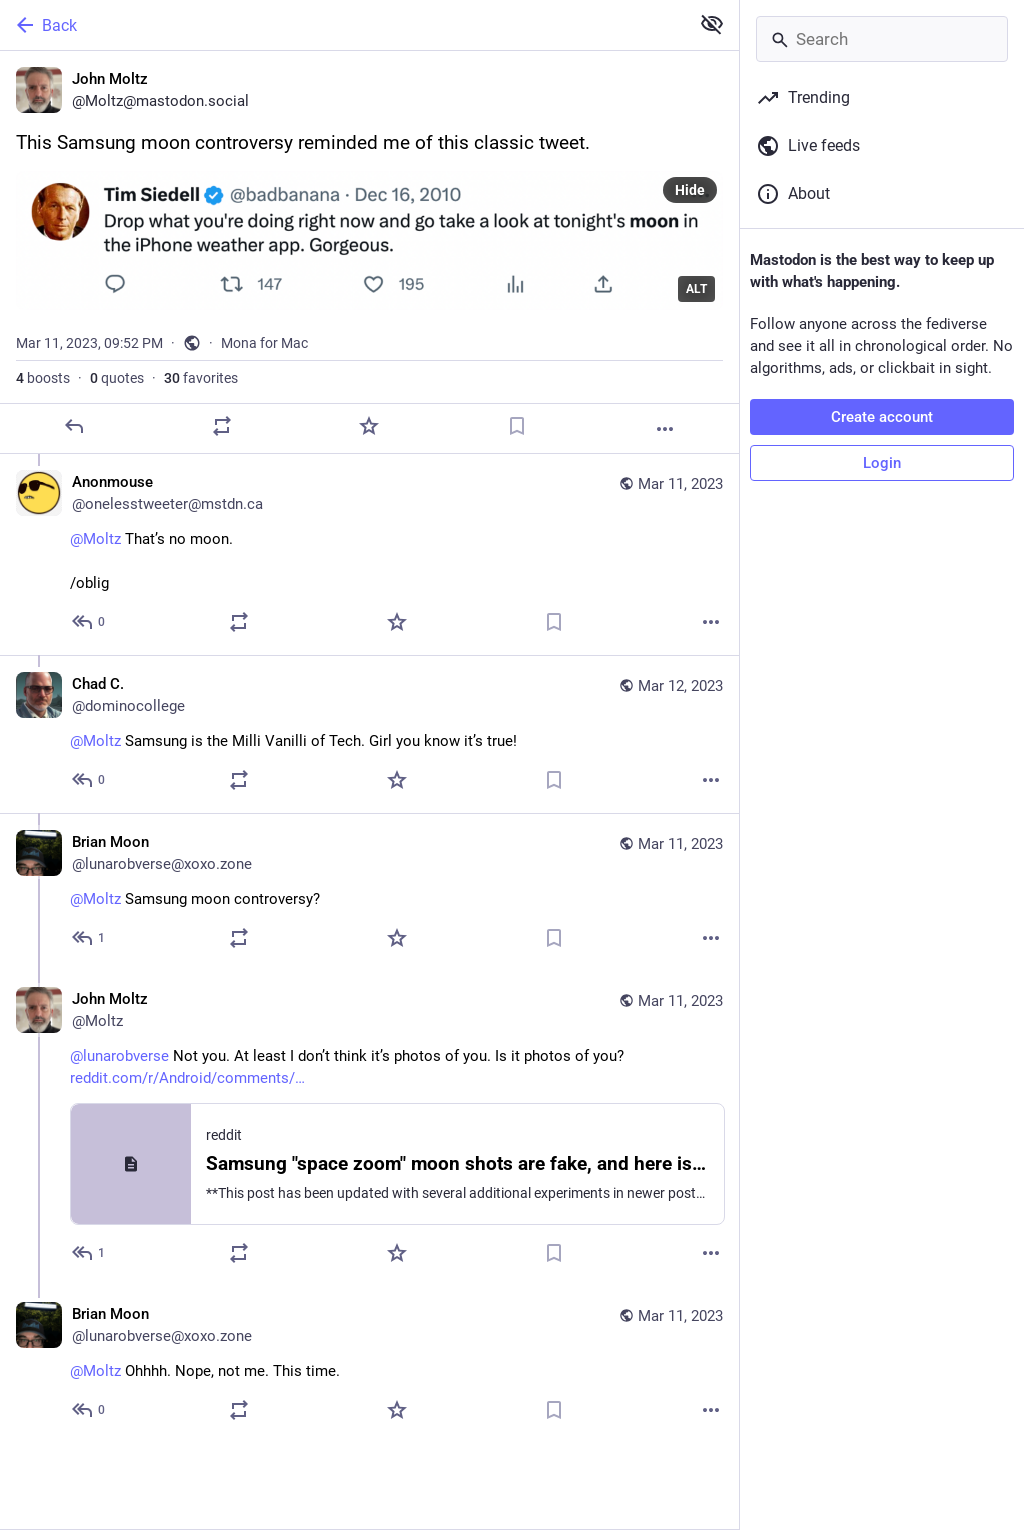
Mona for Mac (264, 343)
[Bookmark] (517, 426)
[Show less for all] (712, 24)
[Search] (882, 39)
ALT (696, 289)
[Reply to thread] (89, 622)
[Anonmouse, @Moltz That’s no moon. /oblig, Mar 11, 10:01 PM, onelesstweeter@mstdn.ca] (369, 554)
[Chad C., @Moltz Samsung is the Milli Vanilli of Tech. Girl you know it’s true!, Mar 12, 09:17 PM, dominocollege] (369, 734)
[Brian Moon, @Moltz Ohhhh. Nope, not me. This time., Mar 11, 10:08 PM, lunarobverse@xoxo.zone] (369, 1364)
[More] (665, 429)
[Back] (342, 25)
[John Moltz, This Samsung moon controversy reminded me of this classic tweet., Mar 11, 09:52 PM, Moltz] (369, 252)
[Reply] (74, 426)
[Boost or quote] (222, 426)
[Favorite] (369, 426)
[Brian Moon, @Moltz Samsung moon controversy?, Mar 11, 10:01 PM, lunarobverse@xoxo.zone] (369, 892)
